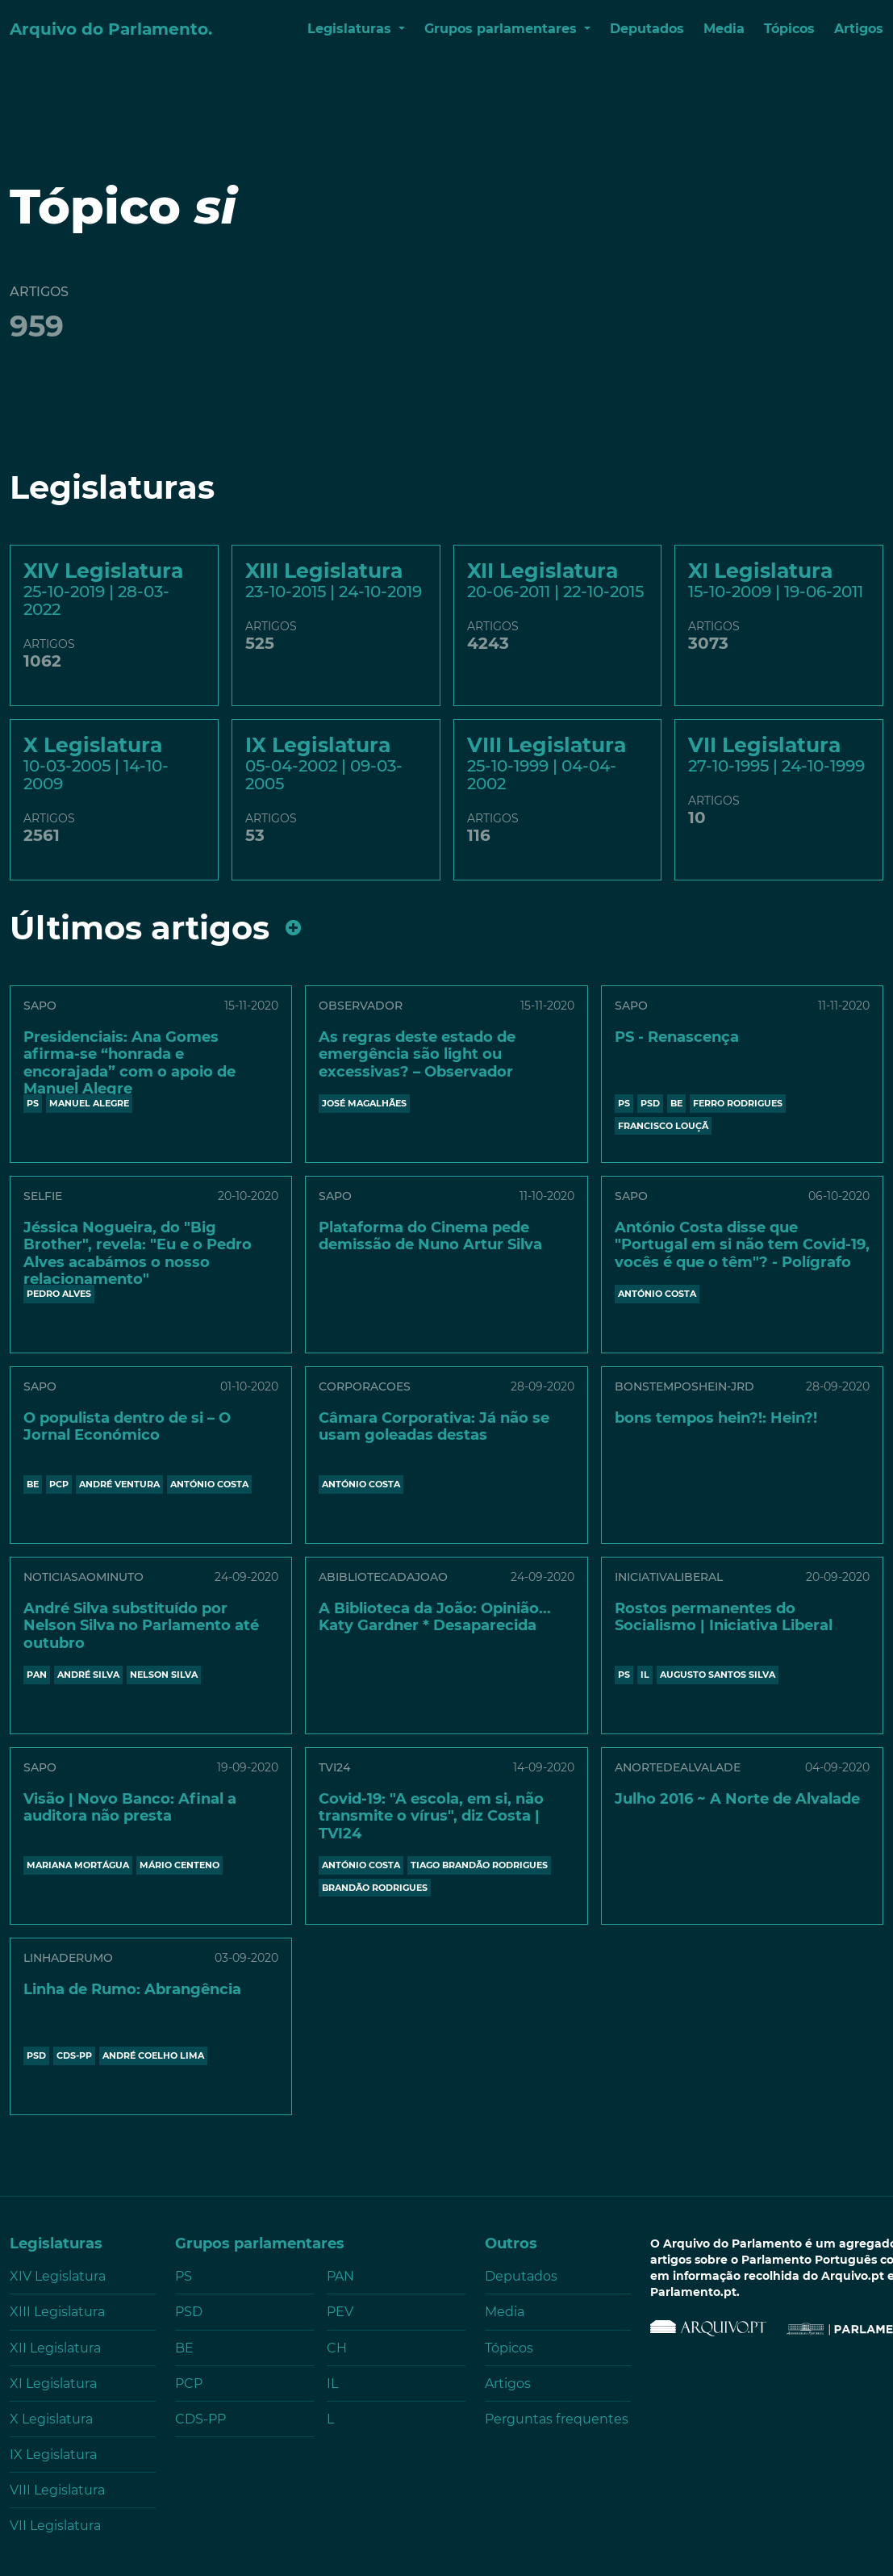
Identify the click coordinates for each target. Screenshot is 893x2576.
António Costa (657, 1293)
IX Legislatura (53, 2454)
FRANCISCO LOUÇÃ (663, 1125)
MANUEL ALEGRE (89, 1103)
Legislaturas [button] (351, 28)
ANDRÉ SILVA (88, 1674)
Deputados (647, 28)
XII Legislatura (55, 2348)
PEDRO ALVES (59, 1293)
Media (724, 28)
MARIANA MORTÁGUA (78, 1865)
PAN (37, 1674)
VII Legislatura (55, 2525)
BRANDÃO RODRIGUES (375, 1887)
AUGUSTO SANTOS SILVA (717, 1674)
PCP (59, 1484)
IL (645, 1674)
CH (337, 2348)
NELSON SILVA (164, 1674)
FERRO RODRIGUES (737, 1103)
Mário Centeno (179, 1865)
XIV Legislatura (58, 2276)
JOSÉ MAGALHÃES (364, 1103)
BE (676, 1103)
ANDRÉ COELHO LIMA (153, 2055)
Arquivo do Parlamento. (111, 29)
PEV (340, 2311)
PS (33, 1103)
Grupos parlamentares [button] (502, 28)
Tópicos (789, 28)
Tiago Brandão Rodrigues (479, 1865)
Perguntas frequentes (556, 2419)
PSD (650, 1103)
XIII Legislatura (57, 2311)
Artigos (858, 28)
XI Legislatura (53, 2383)
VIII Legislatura (57, 2490)
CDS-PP (74, 2055)
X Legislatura (51, 2419)
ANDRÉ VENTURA (119, 1484)
